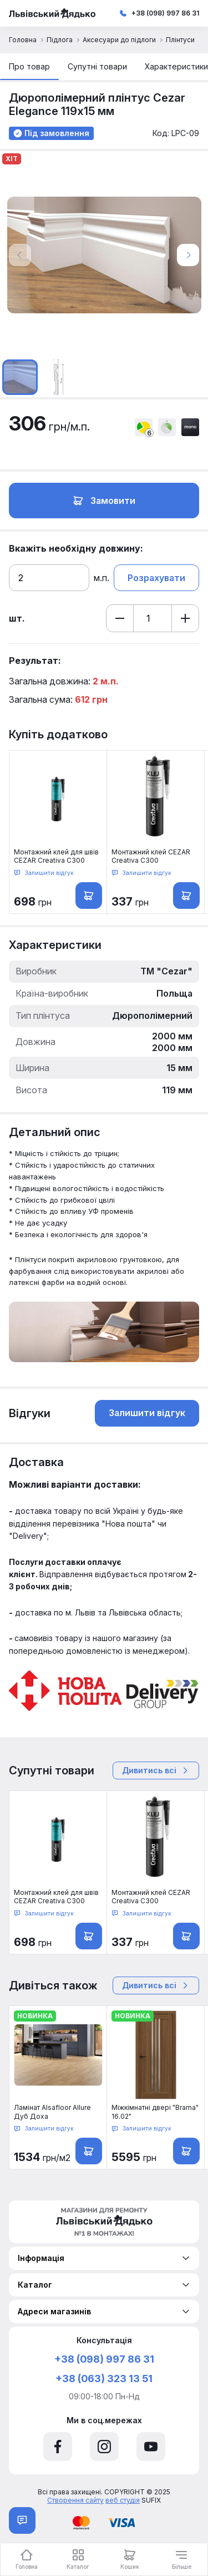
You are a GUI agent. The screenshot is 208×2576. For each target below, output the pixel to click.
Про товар (29, 66)
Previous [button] (20, 255)
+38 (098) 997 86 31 (165, 13)
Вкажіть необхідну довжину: (76, 548)
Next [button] (188, 255)
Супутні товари (97, 66)
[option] (104, 255)
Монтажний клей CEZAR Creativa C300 (150, 856)
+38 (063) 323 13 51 (104, 2378)
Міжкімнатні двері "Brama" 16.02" (155, 2111)
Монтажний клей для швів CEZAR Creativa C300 (56, 856)
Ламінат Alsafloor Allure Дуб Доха (52, 2111)
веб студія (122, 2500)
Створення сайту (75, 2500)
